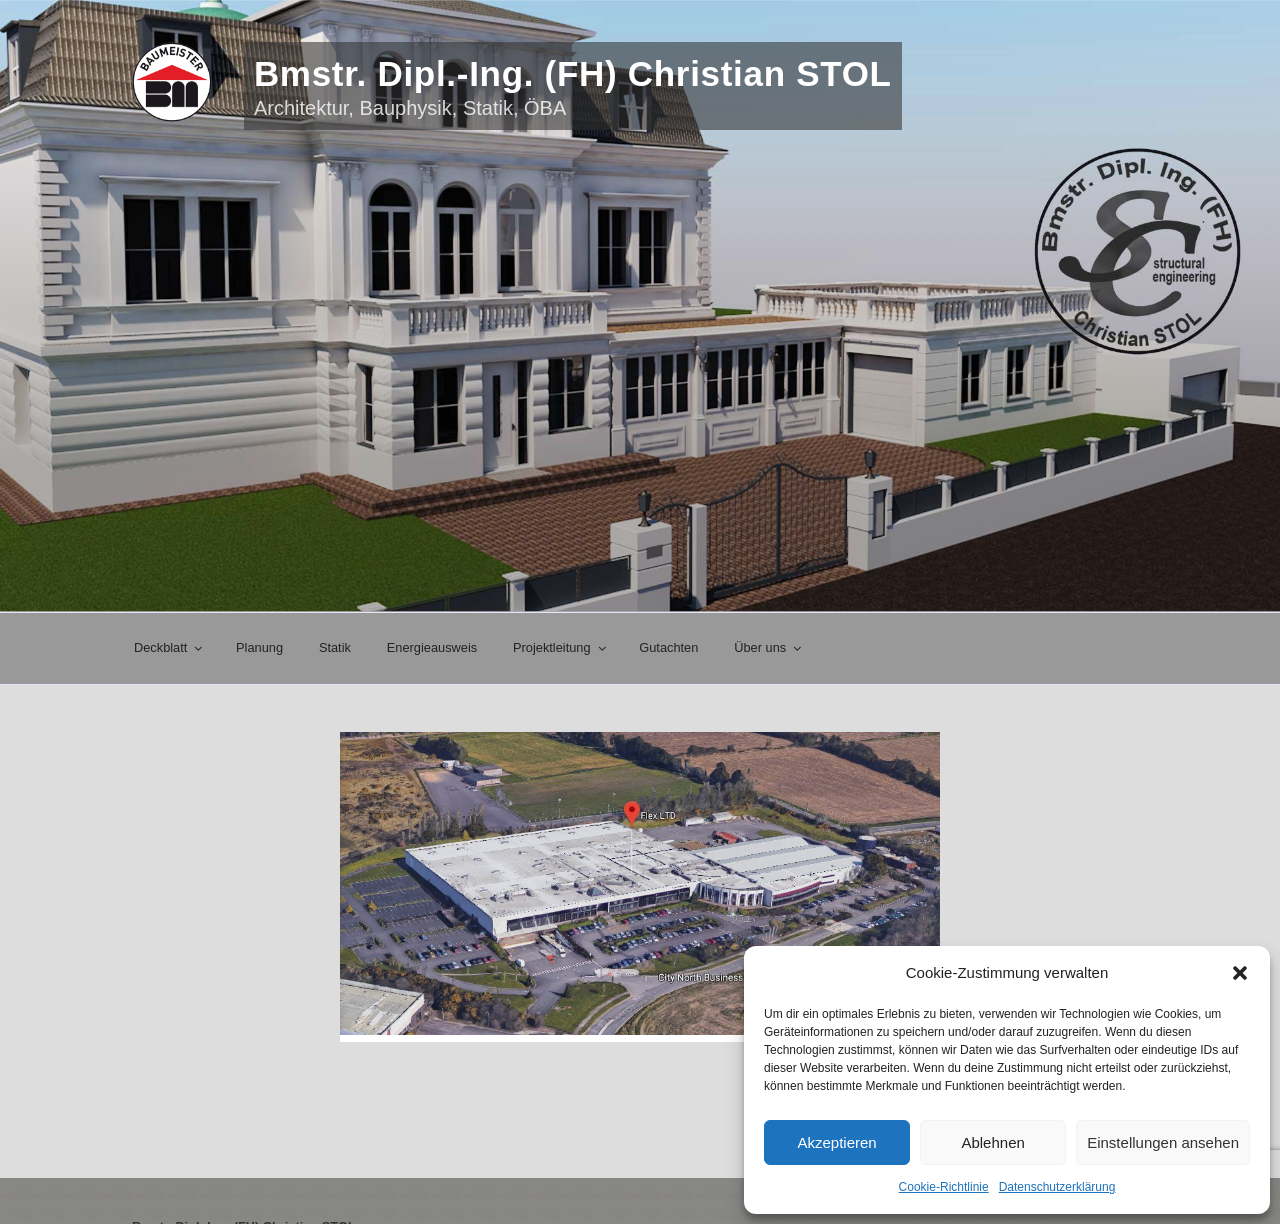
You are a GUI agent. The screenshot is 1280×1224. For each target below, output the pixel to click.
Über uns (769, 647)
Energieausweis (432, 647)
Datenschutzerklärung (1057, 1187)
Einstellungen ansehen (1163, 1142)
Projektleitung (560, 647)
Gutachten (668, 647)
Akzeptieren (836, 1142)
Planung (259, 647)
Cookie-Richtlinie (944, 1187)
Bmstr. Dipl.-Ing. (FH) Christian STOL (573, 73)
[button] (1240, 973)
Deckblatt (169, 647)
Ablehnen (992, 1142)
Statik (335, 647)
